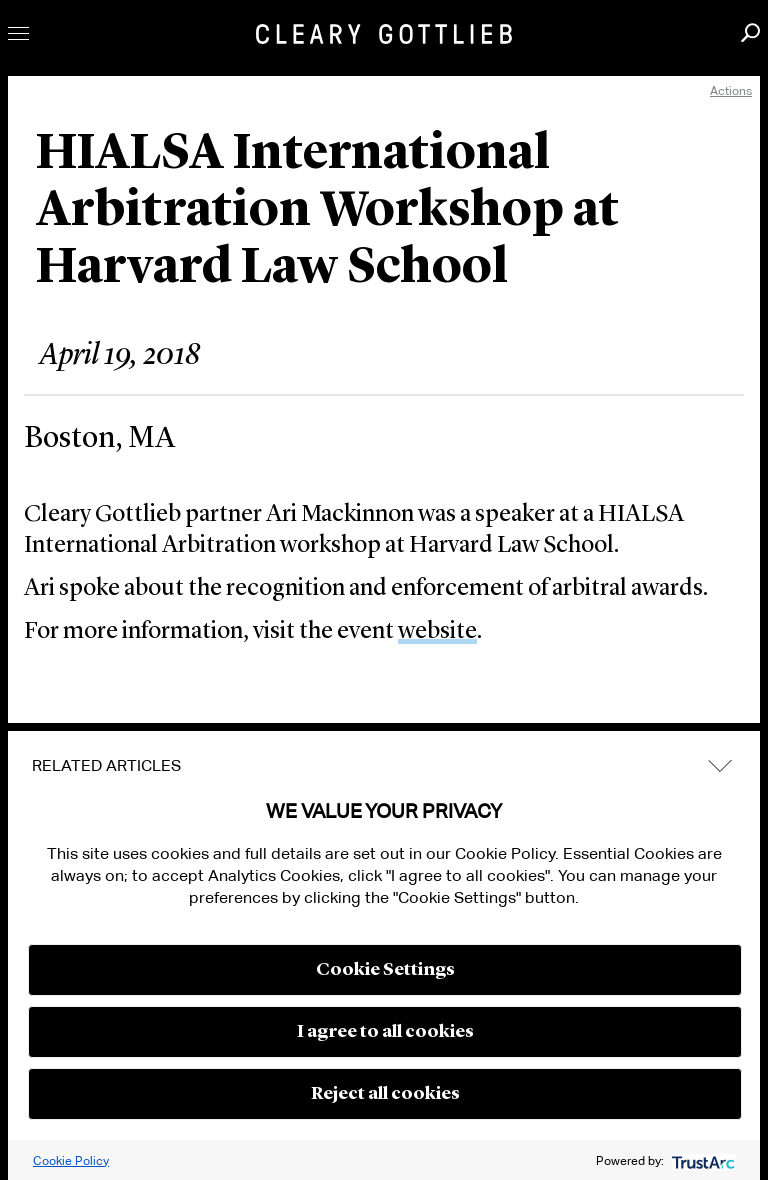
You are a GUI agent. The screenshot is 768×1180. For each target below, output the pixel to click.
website (437, 632)
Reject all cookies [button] (385, 1094)
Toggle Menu (18, 33)
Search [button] (750, 32)
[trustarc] (701, 1160)
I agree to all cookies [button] (385, 1032)
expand (720, 765)
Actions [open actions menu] (731, 90)
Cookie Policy (71, 1160)
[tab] (384, 766)
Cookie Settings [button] (385, 970)
